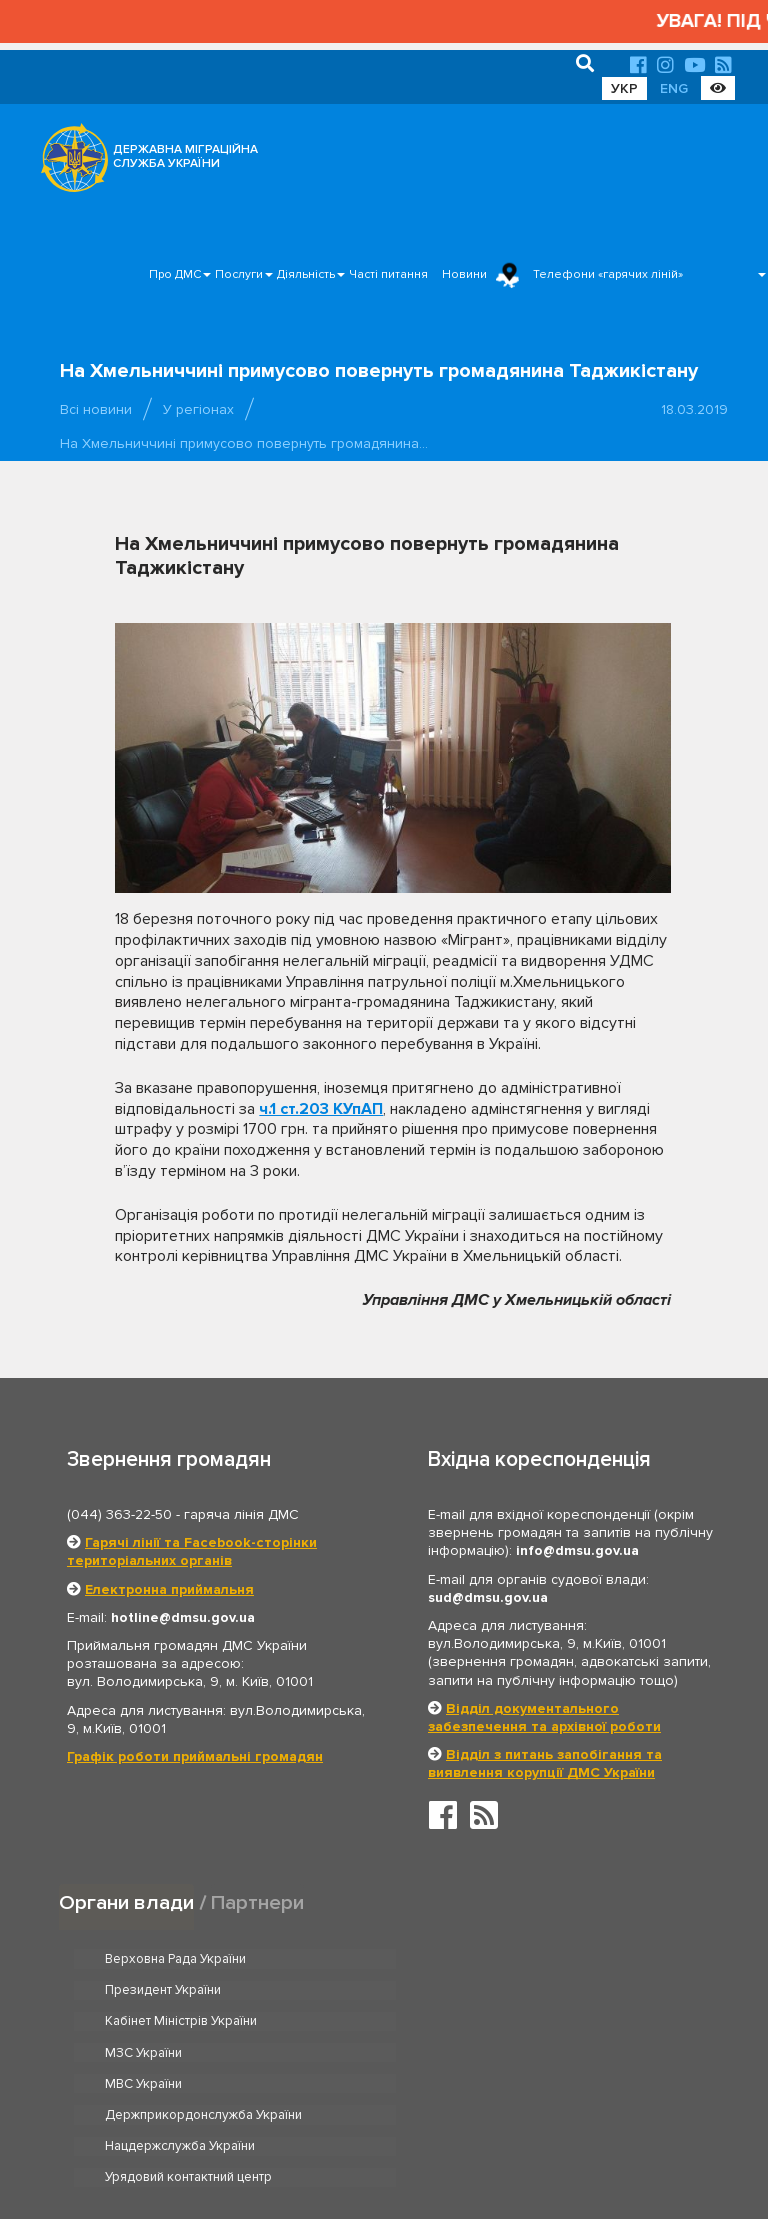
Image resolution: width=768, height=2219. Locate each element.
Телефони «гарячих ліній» (608, 274)
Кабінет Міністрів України (181, 1990)
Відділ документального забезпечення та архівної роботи (544, 1717)
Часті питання (388, 274)
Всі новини (96, 409)
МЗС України (470, 1990)
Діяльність (306, 274)
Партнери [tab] (258, 1902)
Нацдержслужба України (180, 2053)
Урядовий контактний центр (515, 2053)
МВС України (143, 2022)
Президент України (490, 1959)
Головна (378, 2142)
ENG (674, 88)
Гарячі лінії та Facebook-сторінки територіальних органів (192, 1551)
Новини (464, 274)
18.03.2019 (694, 409)
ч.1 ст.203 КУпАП (321, 1109)
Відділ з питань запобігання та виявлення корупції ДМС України (545, 1763)
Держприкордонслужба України (530, 2022)
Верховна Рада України (175, 1959)
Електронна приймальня (169, 1589)
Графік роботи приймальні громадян (195, 1756)
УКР (624, 88)
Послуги (239, 274)
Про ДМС (175, 274)
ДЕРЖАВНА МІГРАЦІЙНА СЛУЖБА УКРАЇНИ (185, 156)
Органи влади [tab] (126, 1902)
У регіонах (198, 409)
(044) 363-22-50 (119, 1514)
